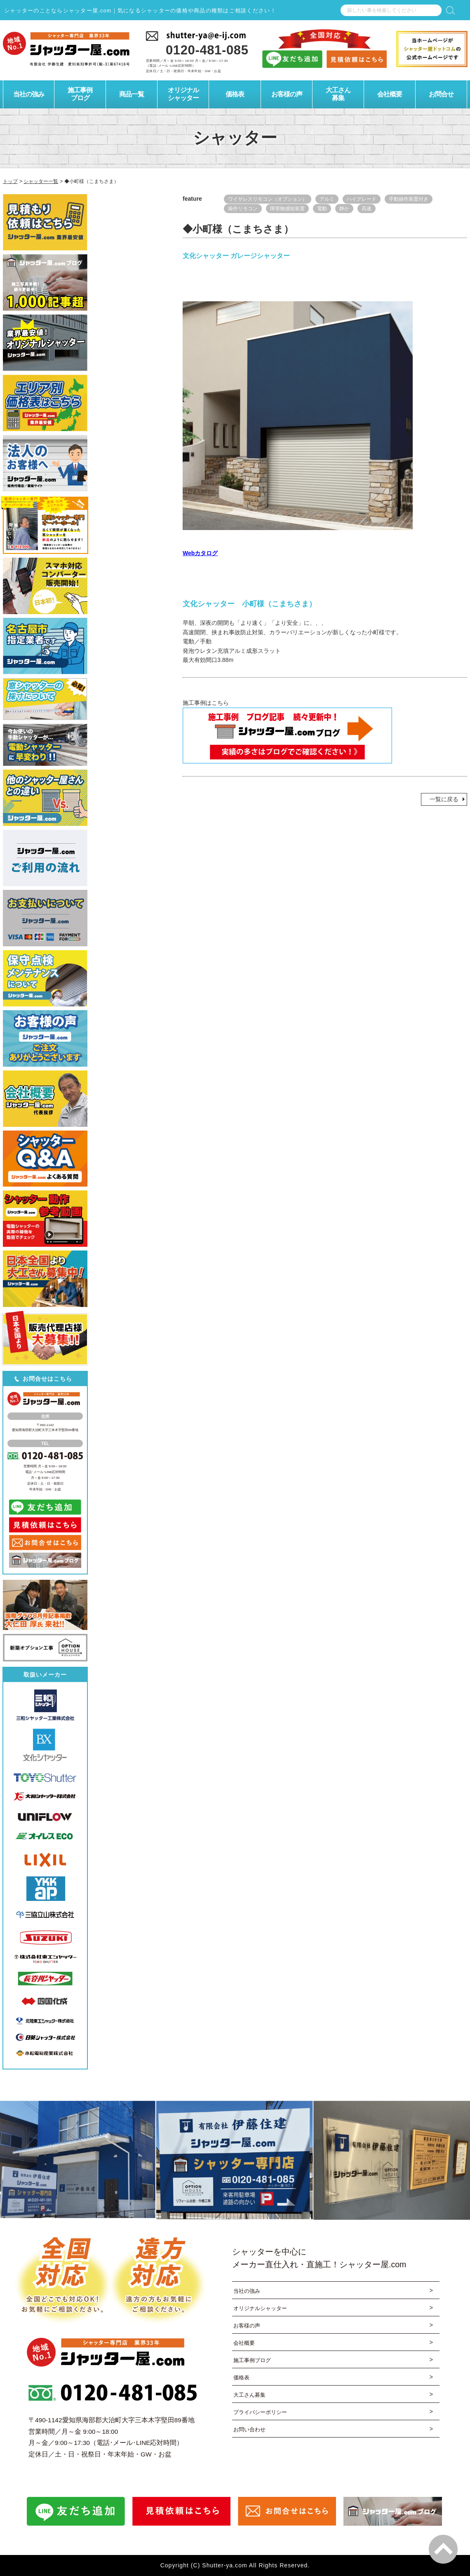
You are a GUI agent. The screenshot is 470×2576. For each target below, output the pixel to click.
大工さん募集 (250, 2397)
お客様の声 (247, 2326)
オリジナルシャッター (262, 2309)
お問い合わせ (250, 2432)
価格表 (242, 2379)
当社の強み (247, 2291)
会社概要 (244, 2344)
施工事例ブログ (253, 2361)
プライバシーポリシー (262, 2415)
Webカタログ (200, 553)
